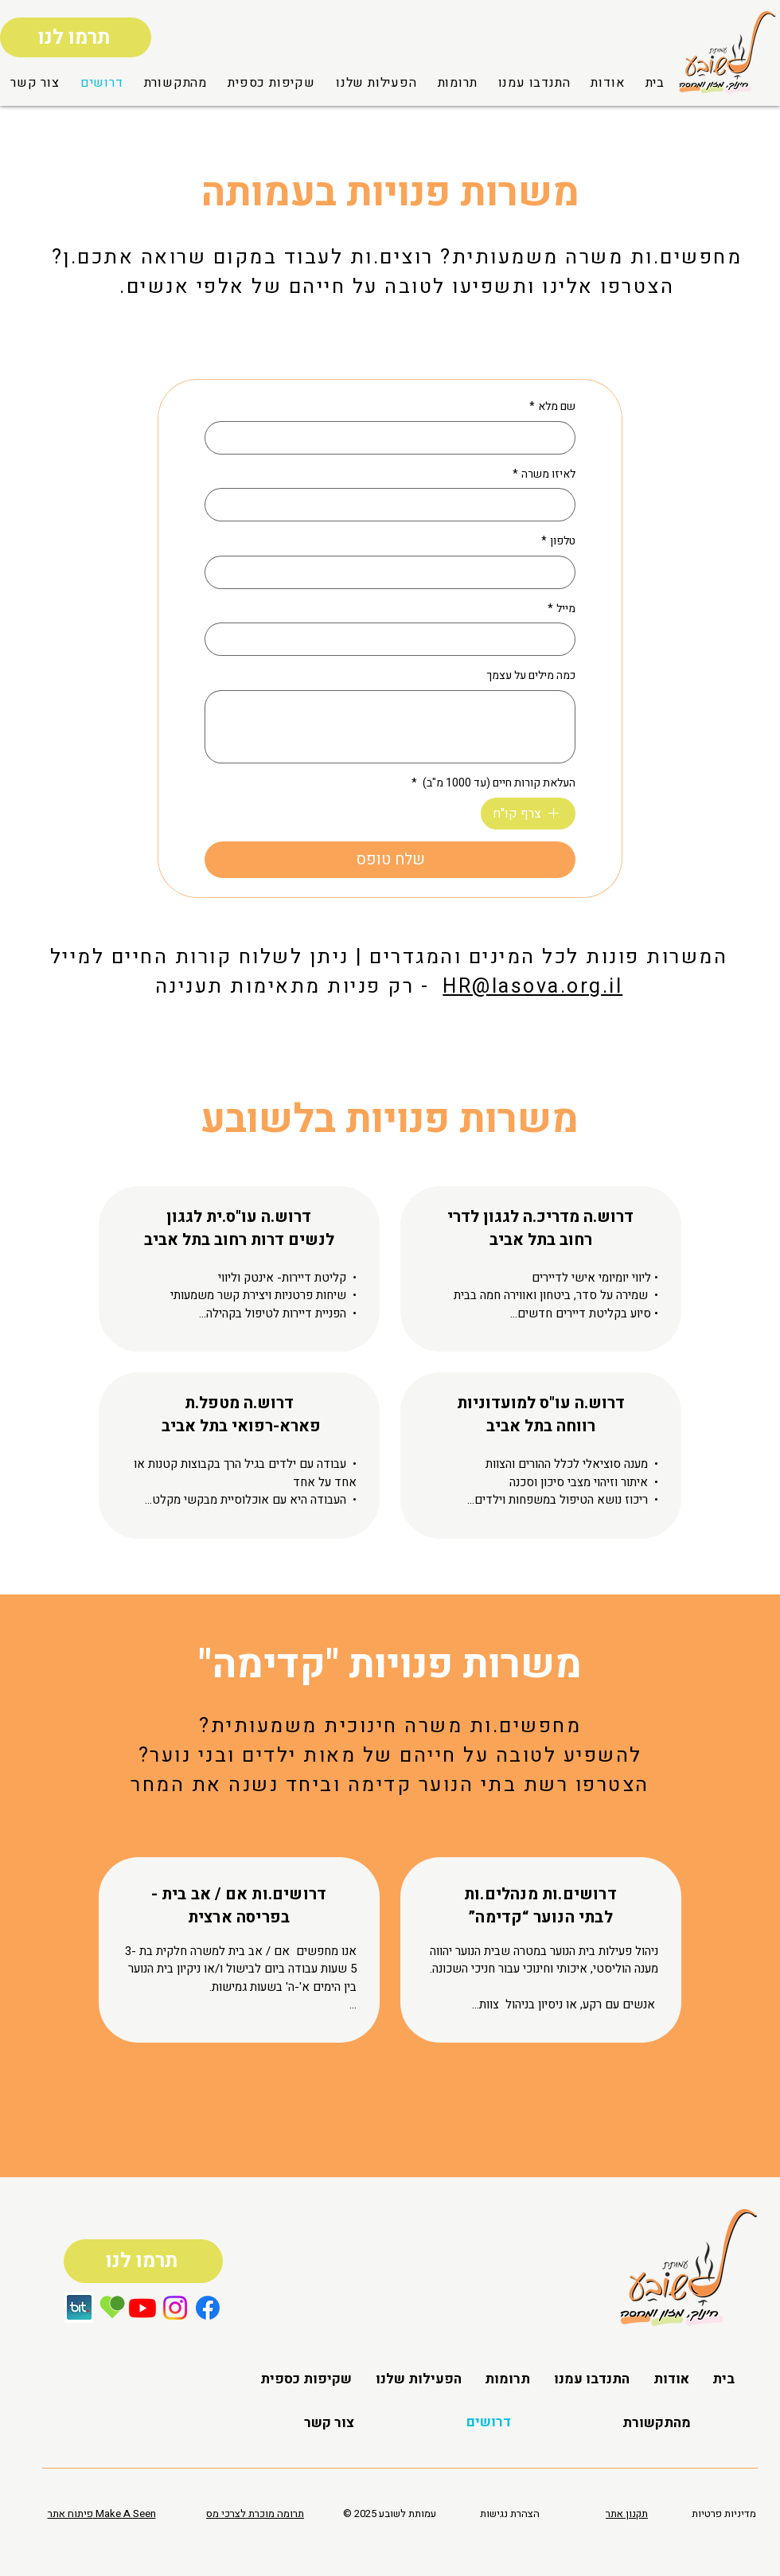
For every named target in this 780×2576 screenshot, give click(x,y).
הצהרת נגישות (510, 2513)
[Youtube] (142, 2308)
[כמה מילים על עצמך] (390, 726)
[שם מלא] (395, 438)
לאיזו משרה (544, 474)
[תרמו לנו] (75, 37)
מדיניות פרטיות (724, 2513)
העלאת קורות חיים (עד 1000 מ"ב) (493, 783)
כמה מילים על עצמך (530, 676)
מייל (561, 609)
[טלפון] (395, 572)
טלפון (558, 541)
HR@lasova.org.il (532, 986)
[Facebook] (208, 2308)
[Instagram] (175, 2308)
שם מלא (552, 407)
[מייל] (395, 639)
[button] (176, 82)
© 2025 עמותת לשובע (389, 2513)
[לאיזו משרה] (395, 505)
